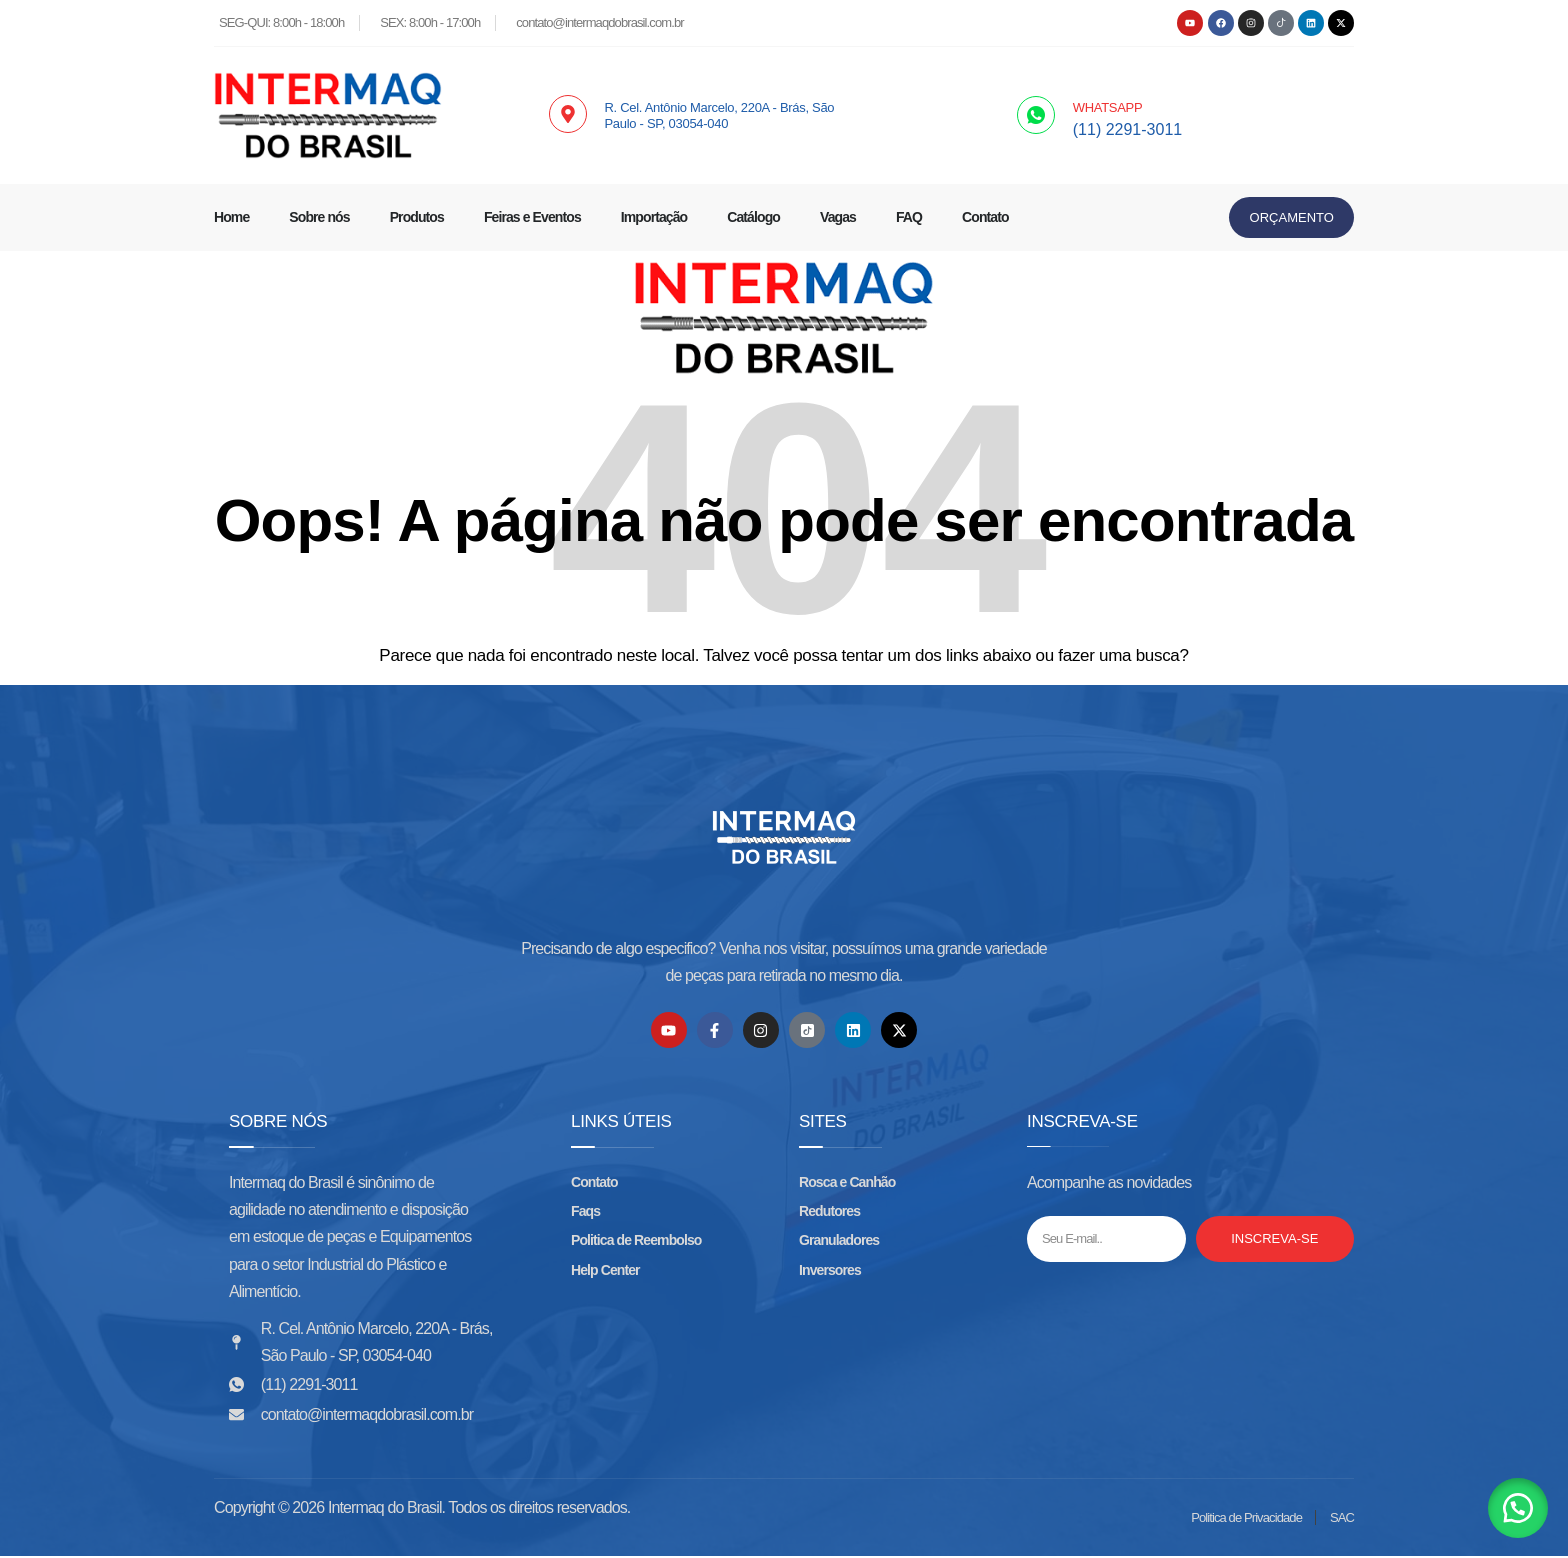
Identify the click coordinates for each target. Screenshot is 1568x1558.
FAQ (909, 217)
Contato (985, 217)
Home (231, 217)
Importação (654, 217)
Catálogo (753, 217)
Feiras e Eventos (532, 217)
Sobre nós (319, 217)
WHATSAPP (1108, 107)
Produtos (417, 217)
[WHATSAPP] (1036, 115)
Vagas (838, 217)
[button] (1518, 1508)
